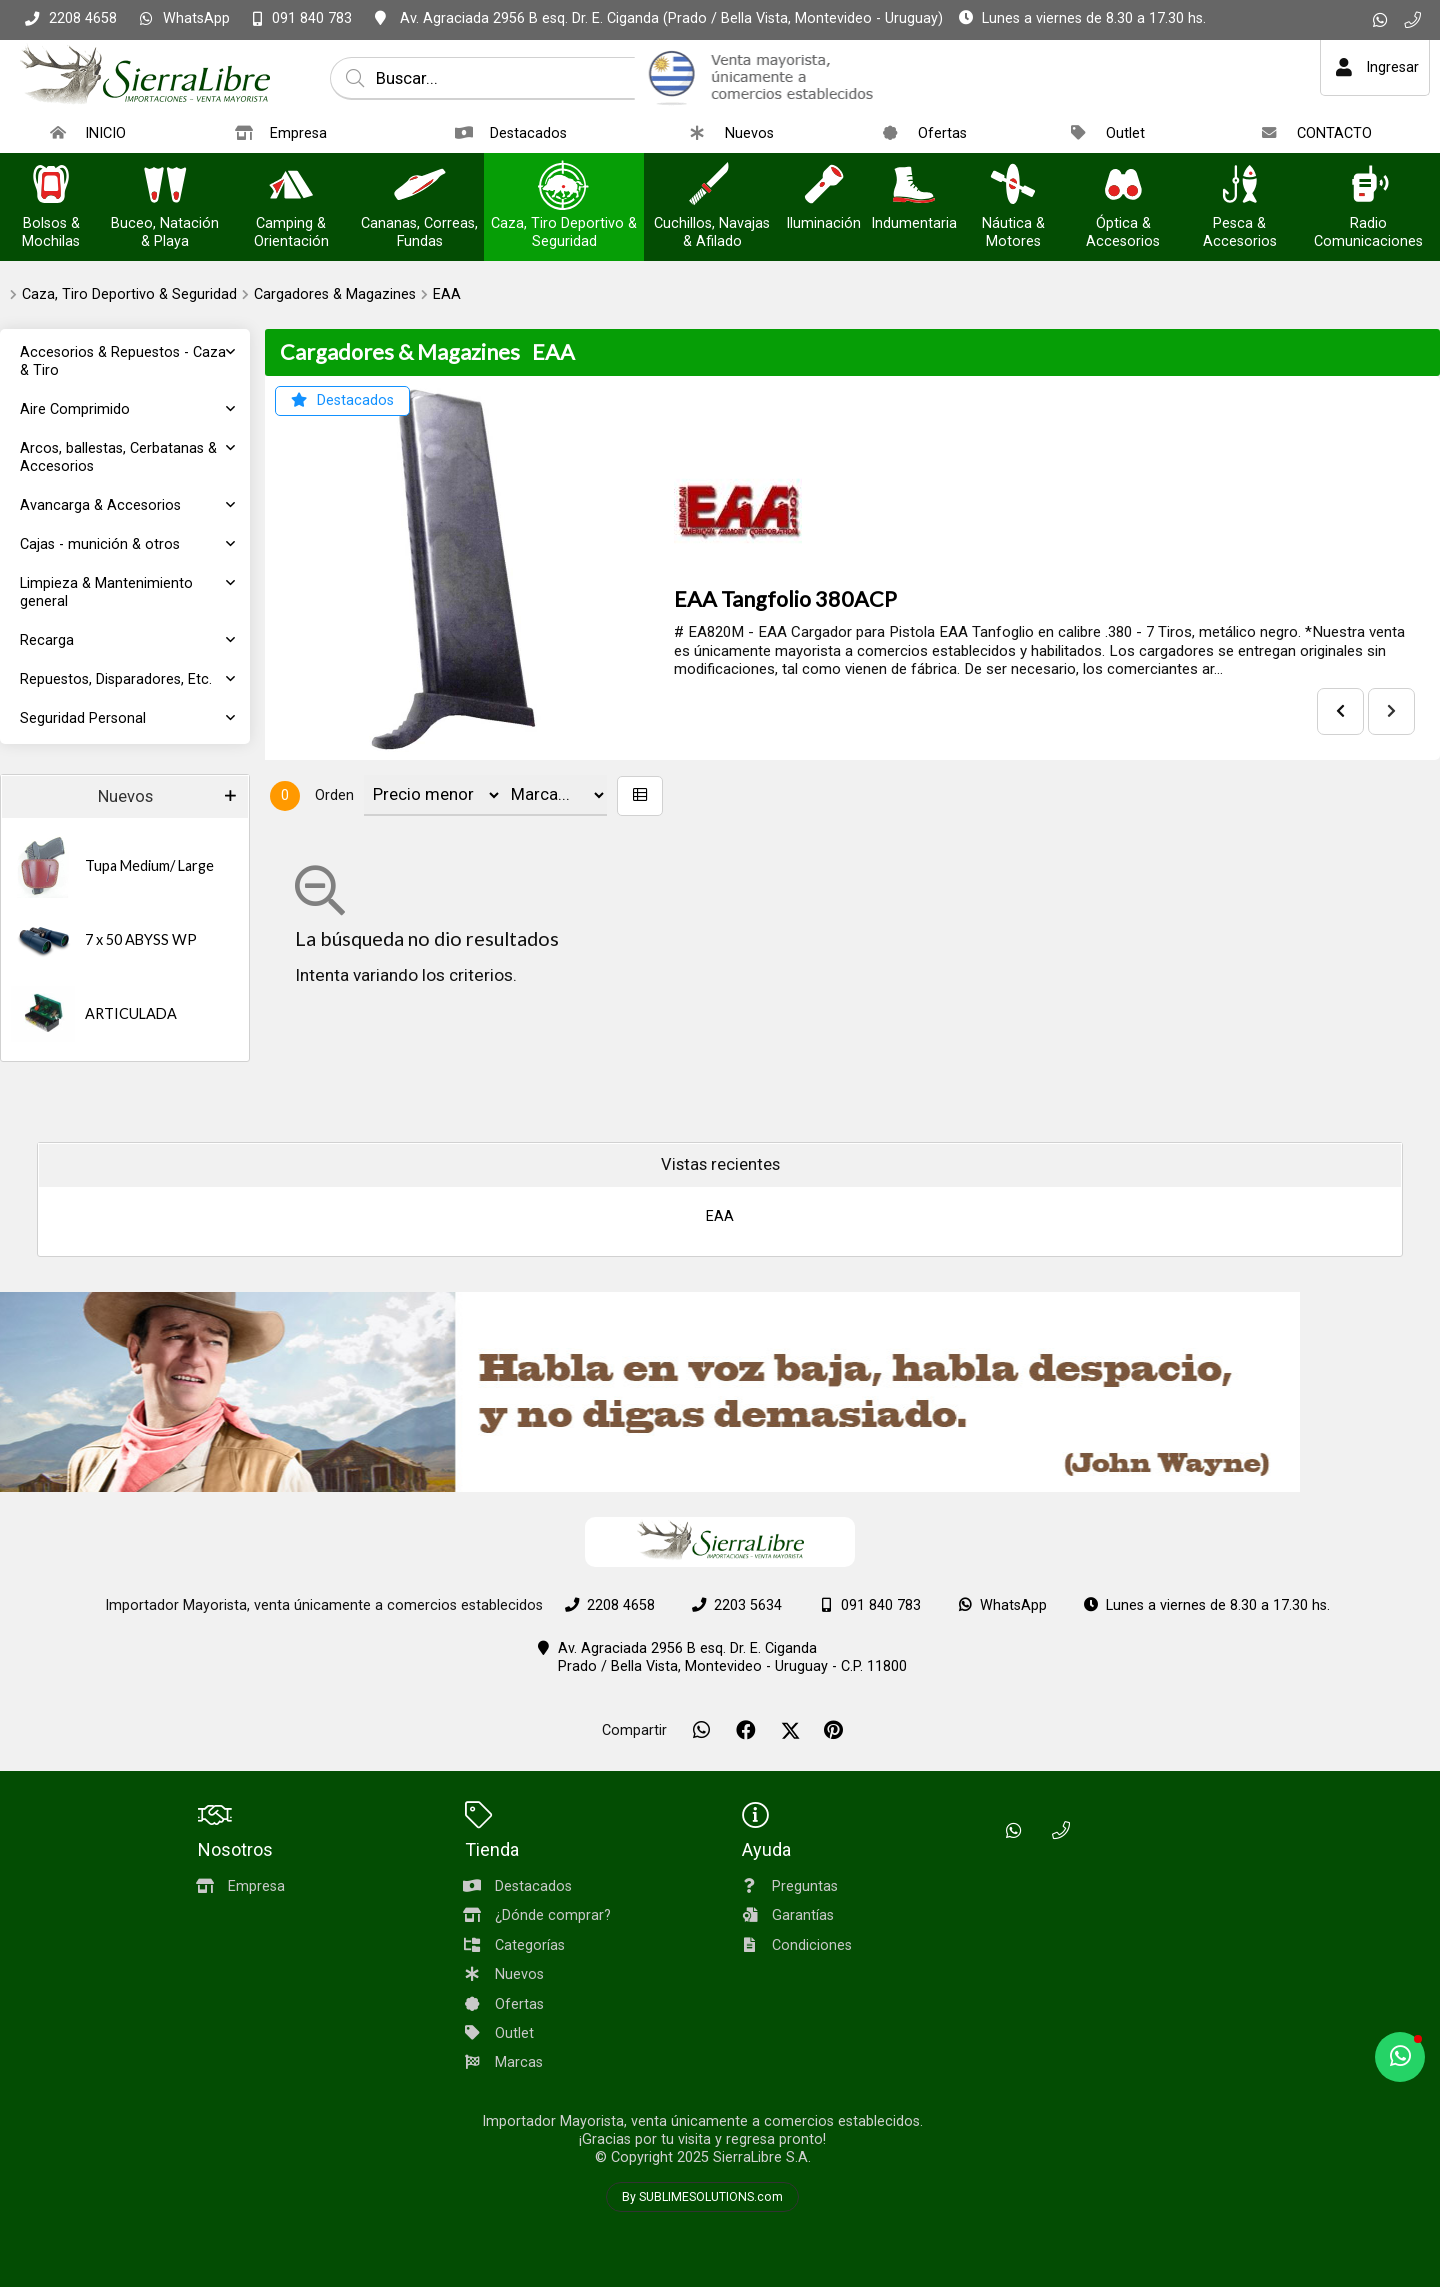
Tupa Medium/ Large (149, 865)
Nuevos (125, 796)
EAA (447, 294)
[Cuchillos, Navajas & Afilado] (712, 186)
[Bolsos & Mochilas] (51, 186)
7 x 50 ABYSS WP (141, 939)
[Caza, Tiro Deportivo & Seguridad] (564, 186)
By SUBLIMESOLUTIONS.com (702, 2197)
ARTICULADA (131, 1013)
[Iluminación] (824, 186)
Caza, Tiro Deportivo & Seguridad (129, 294)
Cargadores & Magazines (335, 294)
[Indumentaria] (914, 186)
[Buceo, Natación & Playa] (165, 186)
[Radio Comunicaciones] (1369, 186)
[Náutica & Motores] (1013, 186)
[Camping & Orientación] (291, 186)
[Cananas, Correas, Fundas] (420, 186)
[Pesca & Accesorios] (1240, 186)
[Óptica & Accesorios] (1123, 186)
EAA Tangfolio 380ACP (785, 599)
